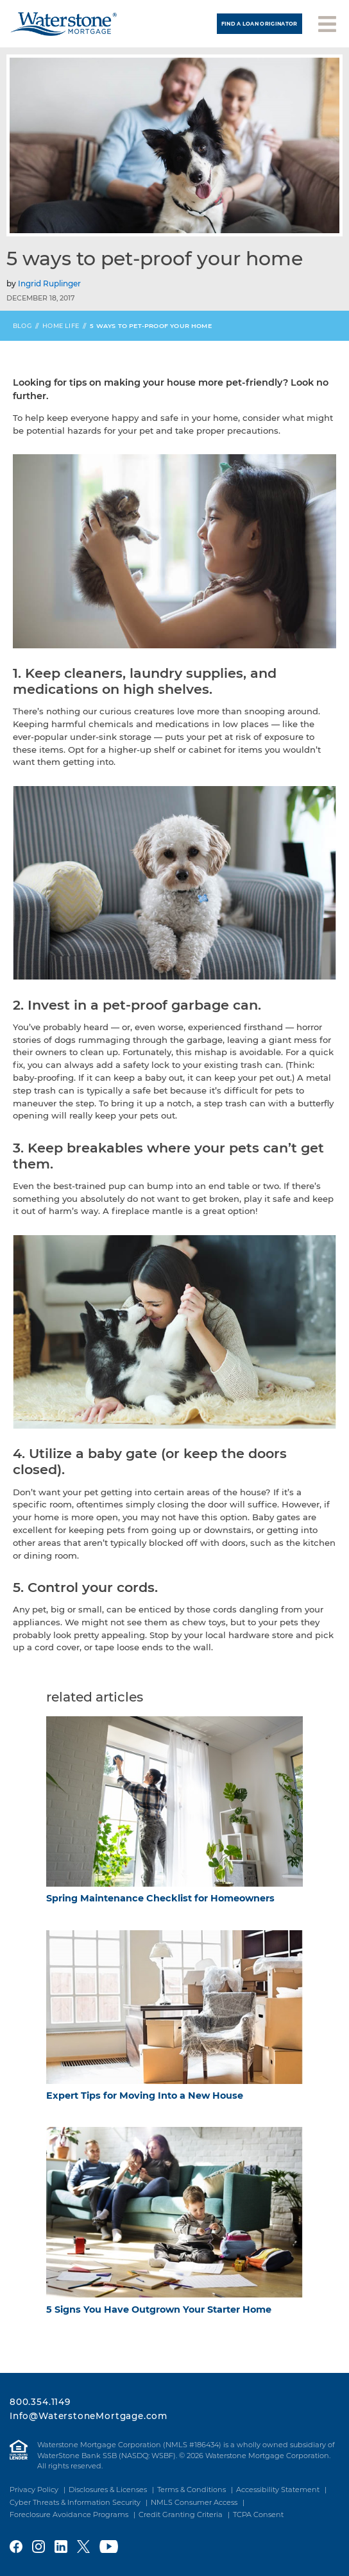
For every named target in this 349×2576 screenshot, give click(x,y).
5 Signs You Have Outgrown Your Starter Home (158, 2309)
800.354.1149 (40, 2402)
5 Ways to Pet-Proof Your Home (151, 325)
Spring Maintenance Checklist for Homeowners (160, 1898)
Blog (22, 325)
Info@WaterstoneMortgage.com (88, 2416)
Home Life (60, 325)
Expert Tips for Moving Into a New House (144, 2095)
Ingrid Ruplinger (49, 283)
